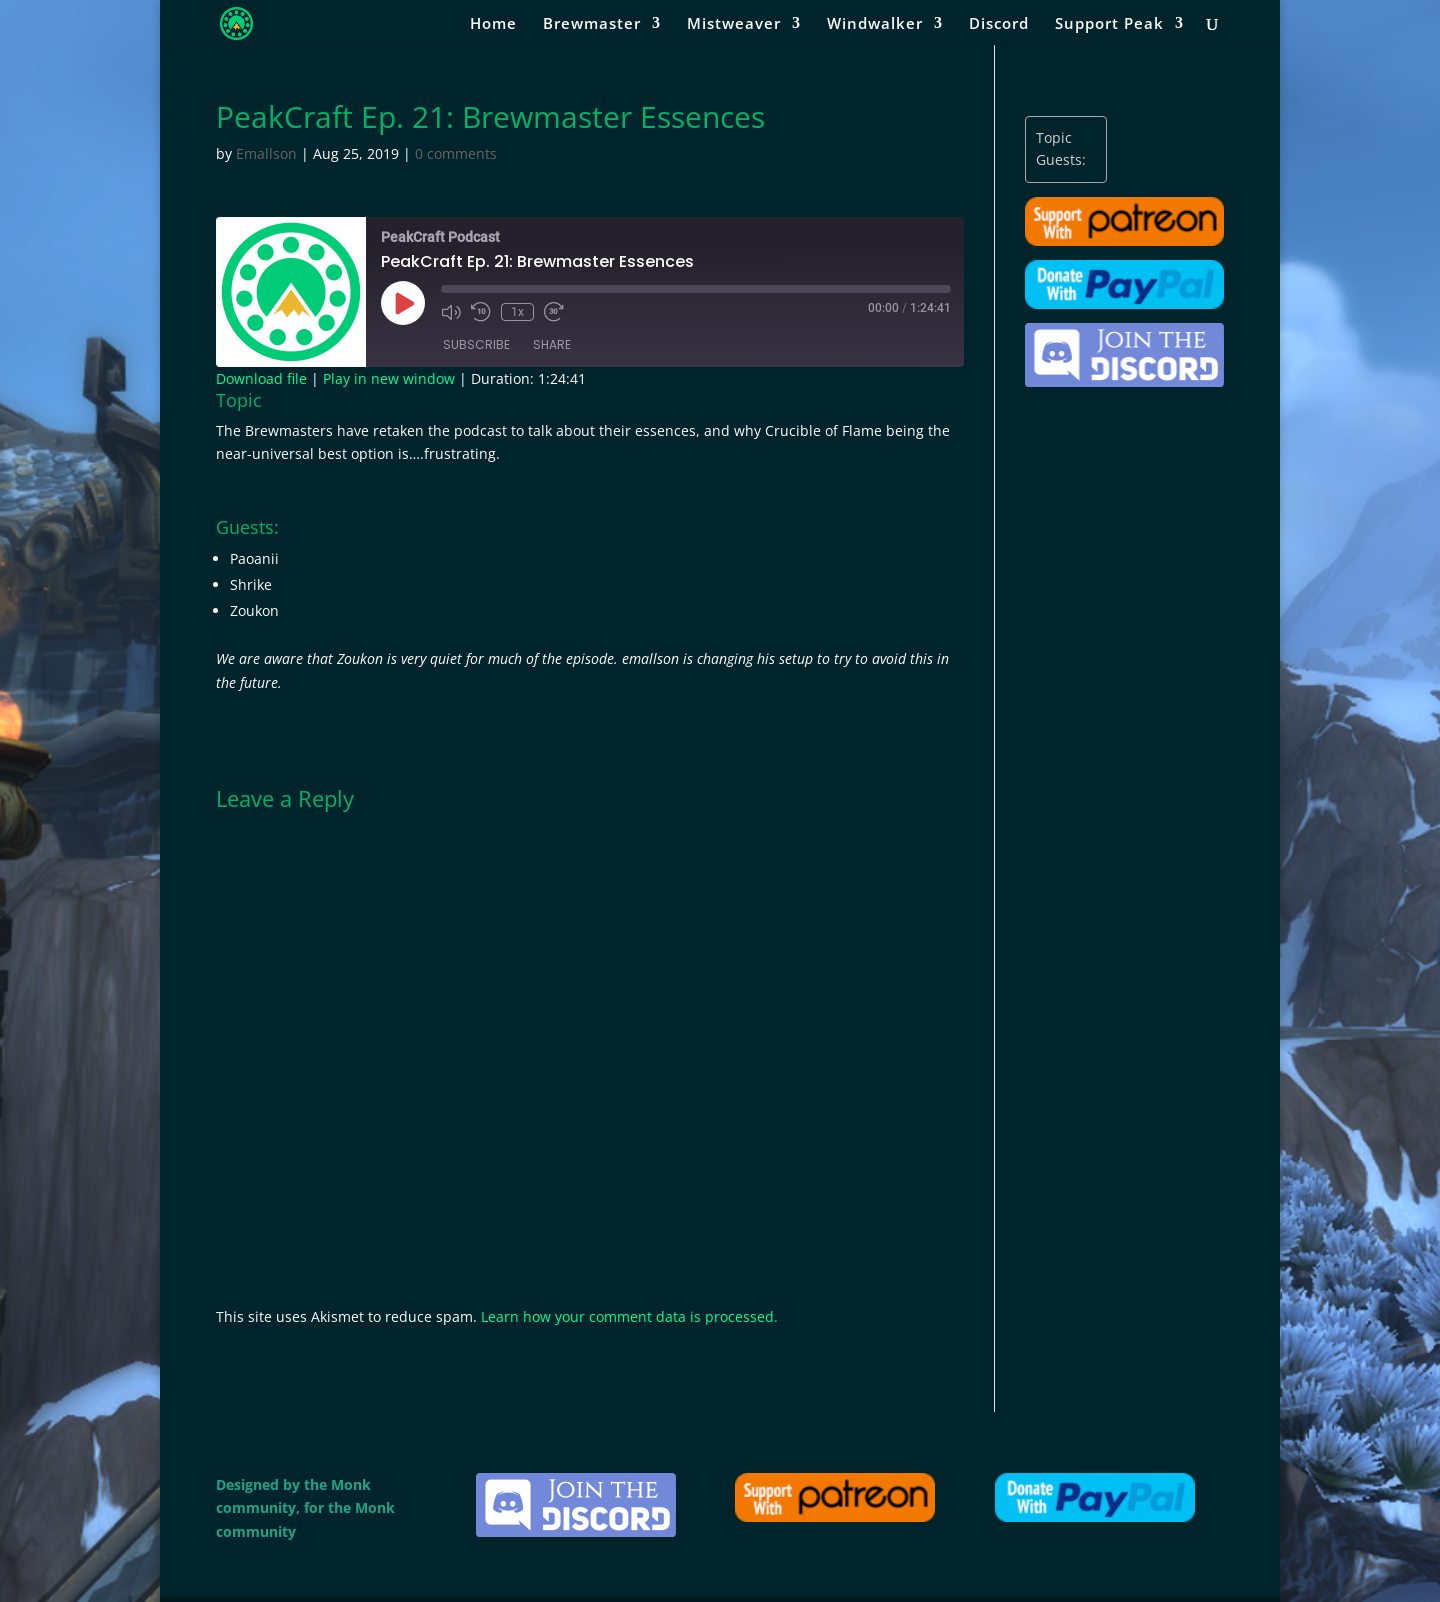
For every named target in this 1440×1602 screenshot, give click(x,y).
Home (493, 24)
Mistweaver (734, 24)
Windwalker (875, 24)
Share (552, 344)
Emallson (266, 153)
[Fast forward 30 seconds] (554, 312)
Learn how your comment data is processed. (629, 1316)
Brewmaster (592, 24)
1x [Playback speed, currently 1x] (517, 312)
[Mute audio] (451, 312)
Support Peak (1109, 24)
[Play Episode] (403, 303)
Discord (999, 24)
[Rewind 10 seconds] (481, 312)
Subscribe (476, 344)
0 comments (456, 153)
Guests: (1061, 159)
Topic (1054, 137)
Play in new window (389, 378)
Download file (261, 378)
